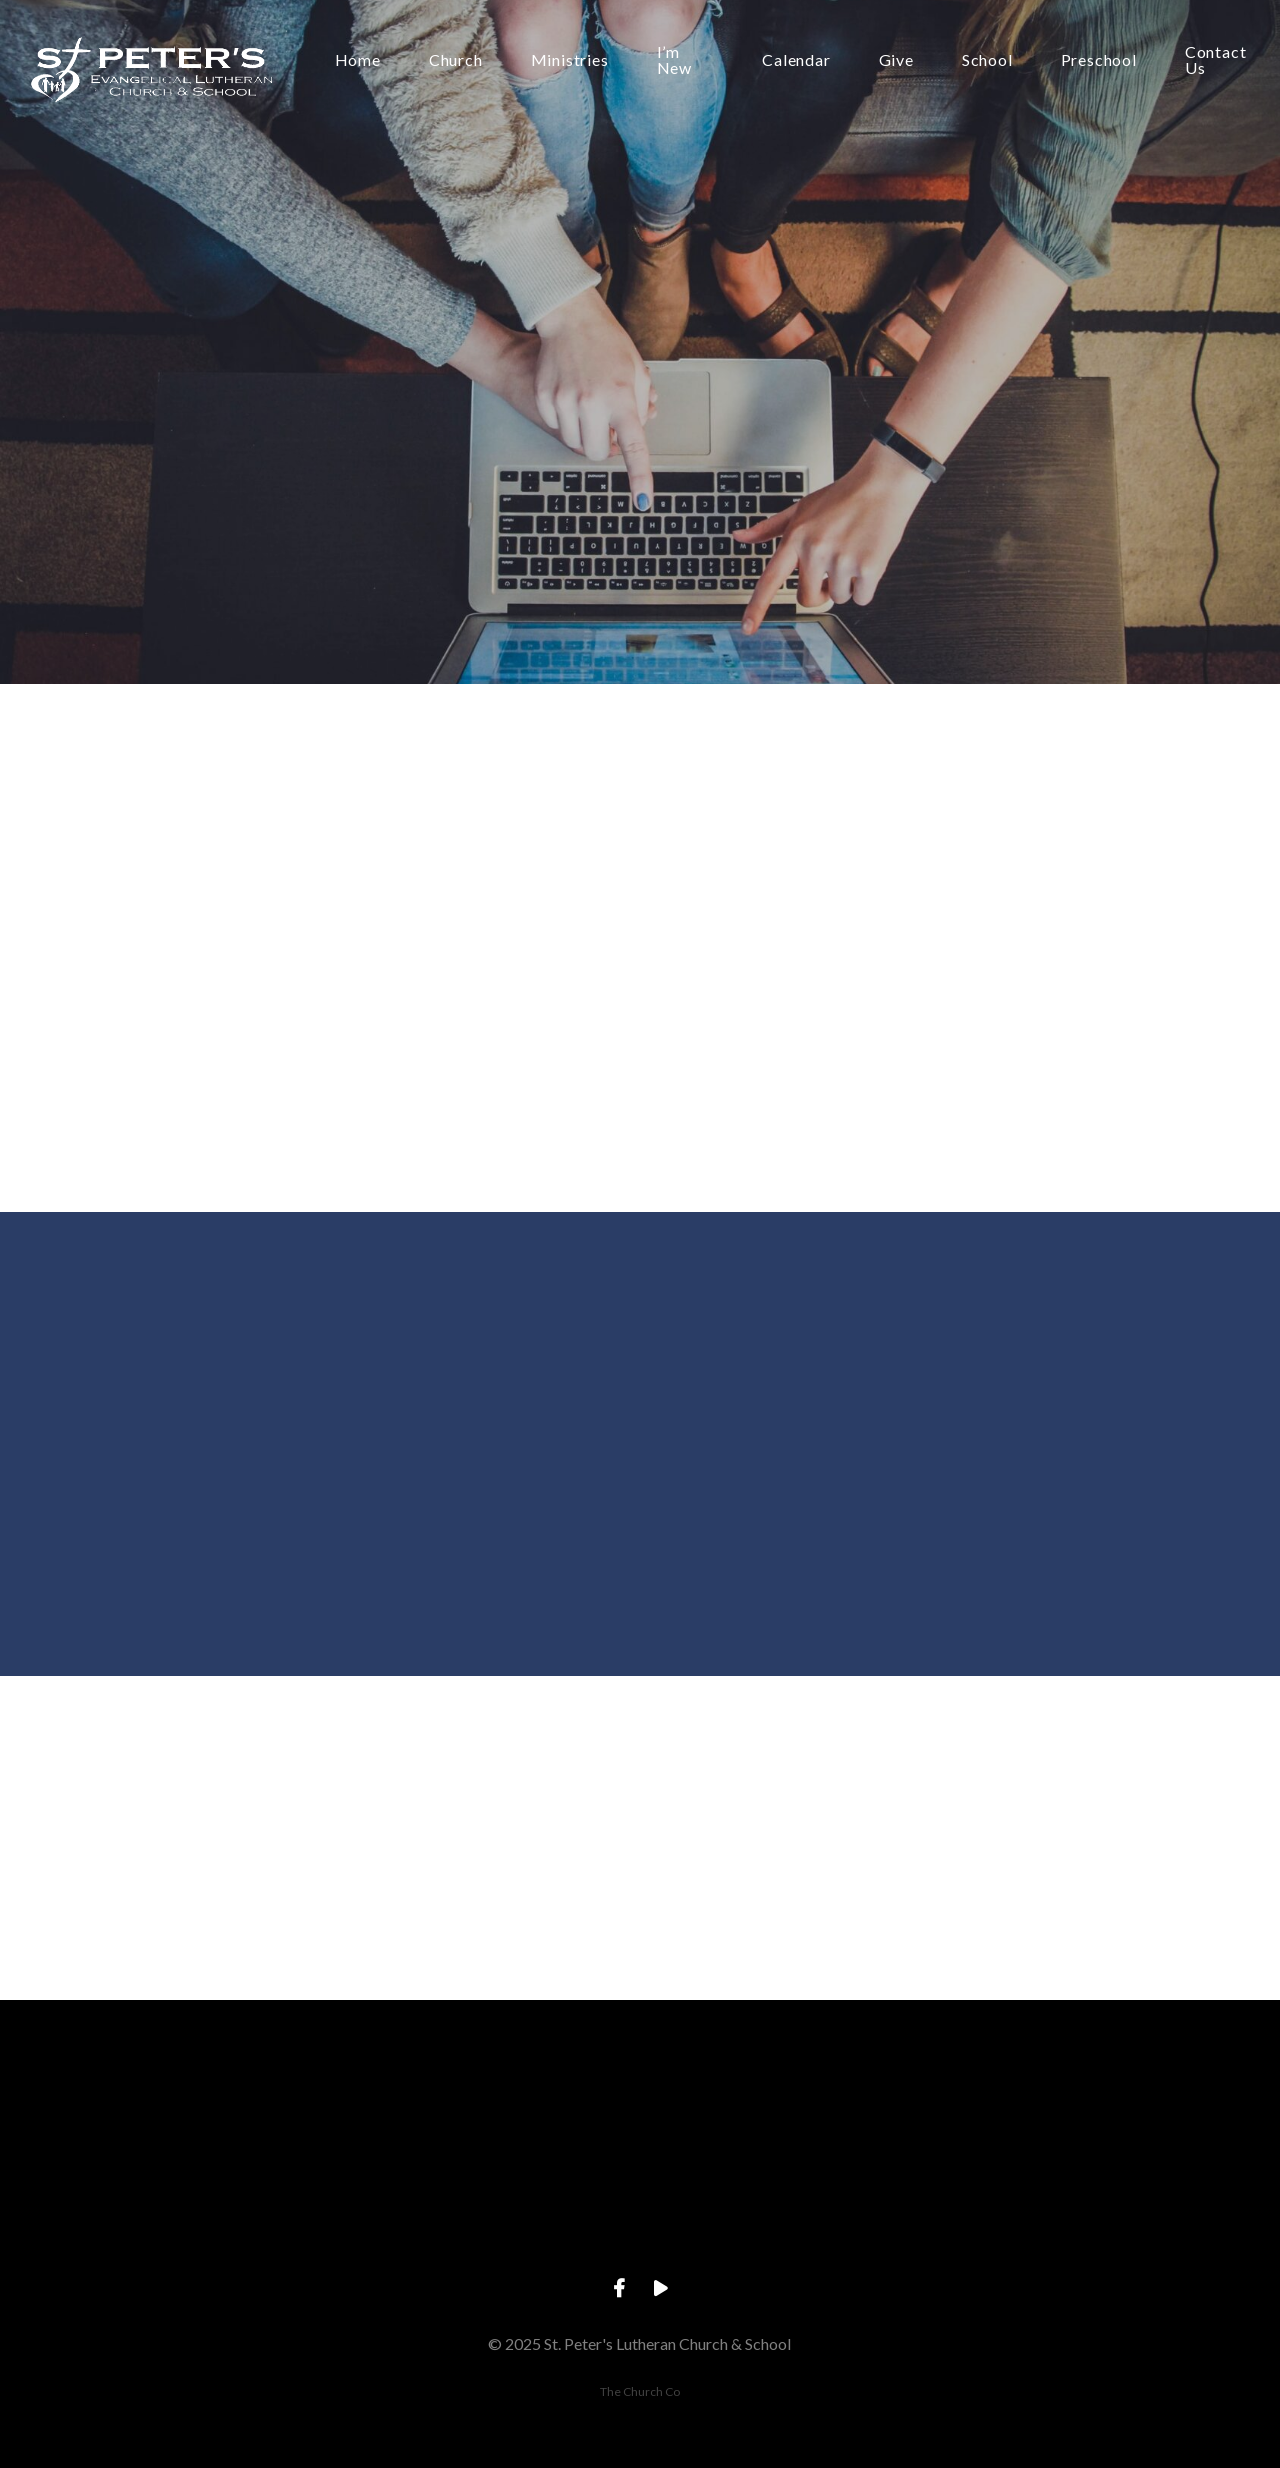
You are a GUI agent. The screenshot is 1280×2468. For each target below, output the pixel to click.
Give (896, 60)
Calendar (796, 60)
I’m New (674, 60)
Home (358, 60)
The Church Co (640, 2391)
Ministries (570, 60)
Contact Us (1216, 60)
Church (456, 60)
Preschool (1099, 60)
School (987, 60)
